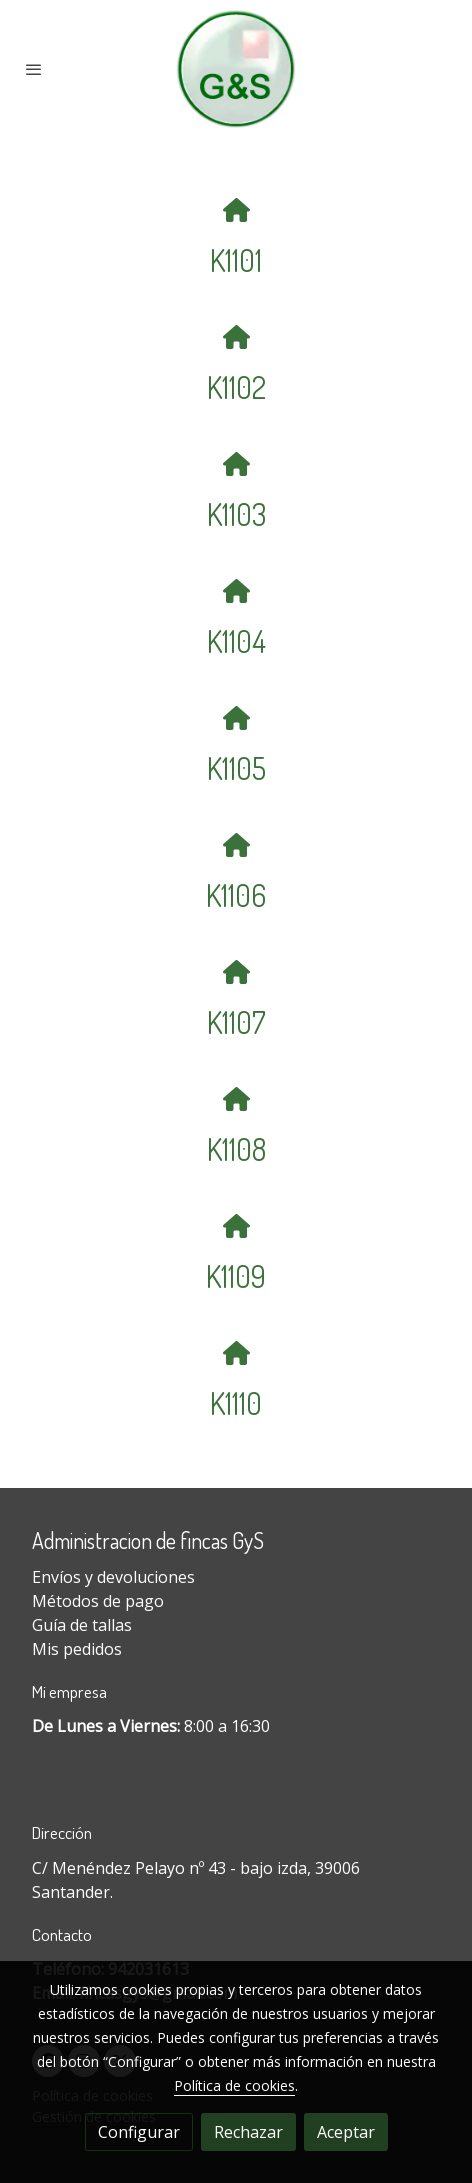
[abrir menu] (34, 69)
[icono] (236, 209)
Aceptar (346, 2132)
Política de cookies (234, 2085)
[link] (236, 69)
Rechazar (248, 2132)
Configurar (139, 2132)
